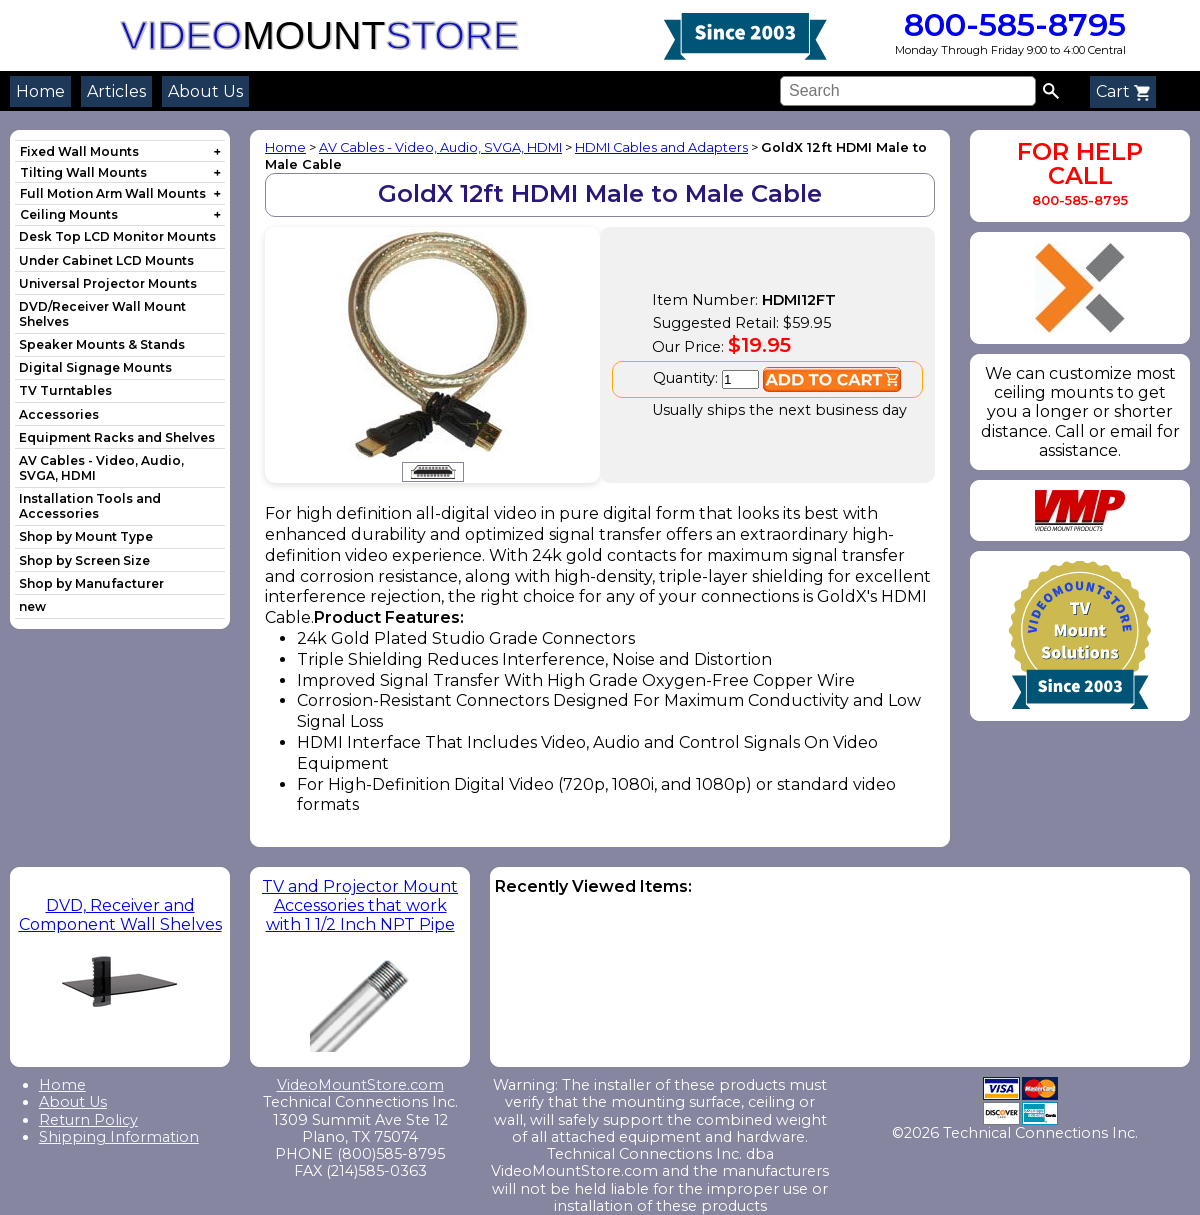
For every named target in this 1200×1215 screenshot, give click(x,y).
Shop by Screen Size (84, 560)
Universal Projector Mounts (108, 283)
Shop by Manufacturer (91, 583)
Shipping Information (119, 1137)
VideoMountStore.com (360, 1085)
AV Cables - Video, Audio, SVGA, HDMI (440, 147)
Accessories (59, 414)
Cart (1123, 91)
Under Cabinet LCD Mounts (106, 260)
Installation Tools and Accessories (90, 506)
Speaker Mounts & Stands (102, 344)
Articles (116, 91)
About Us (205, 91)
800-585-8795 (1010, 24)
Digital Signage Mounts (95, 367)
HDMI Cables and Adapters (661, 147)
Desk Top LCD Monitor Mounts (117, 236)
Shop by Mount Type (86, 536)
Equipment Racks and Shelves (117, 437)
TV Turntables (65, 390)
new (32, 606)
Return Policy (88, 1120)
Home (40, 91)
